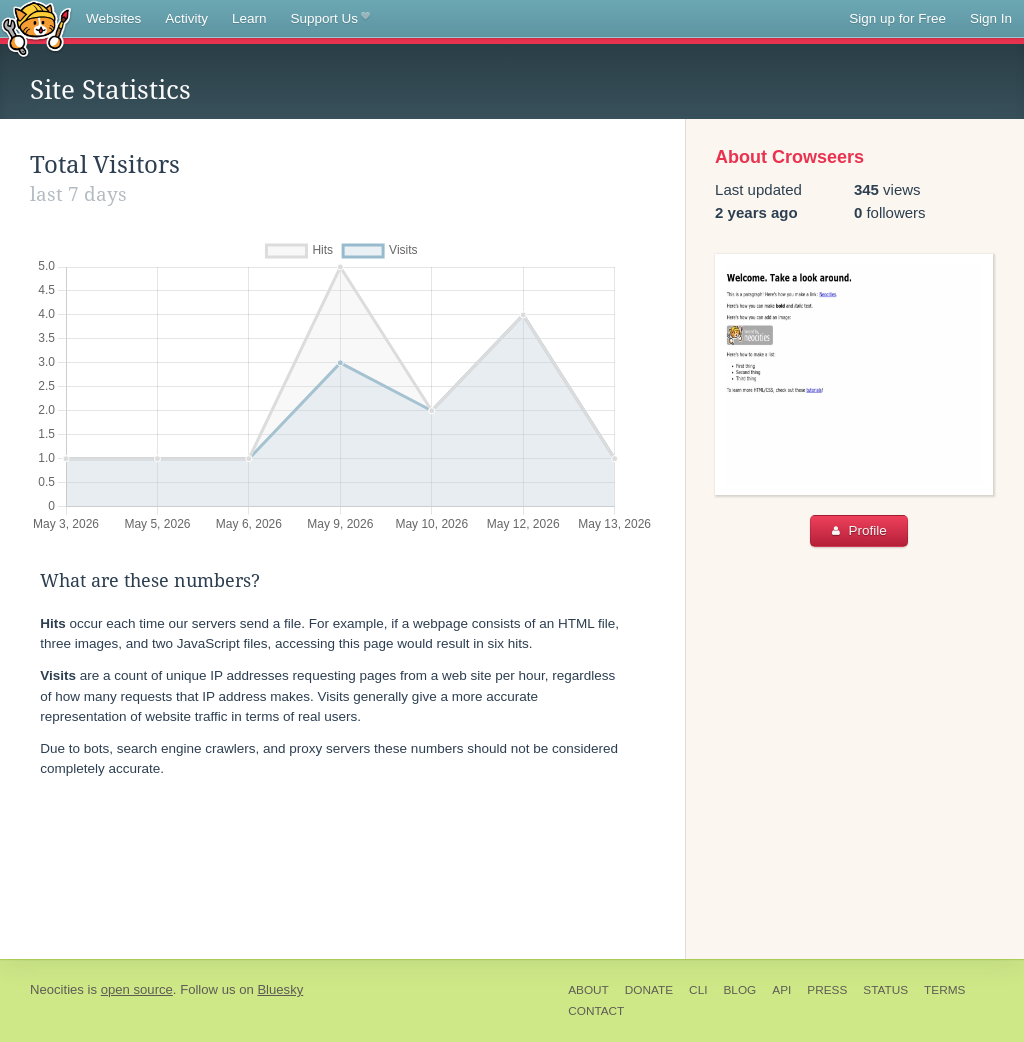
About (588, 990)
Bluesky (280, 989)
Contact (596, 1011)
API (781, 990)
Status (885, 990)
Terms (944, 990)
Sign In (991, 18)
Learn (249, 18)
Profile (859, 530)
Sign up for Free (897, 18)
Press (827, 990)
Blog (739, 990)
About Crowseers (789, 157)
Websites (113, 18)
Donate (649, 990)
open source (137, 989)
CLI (698, 990)
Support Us (330, 19)
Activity (186, 18)
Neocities (57, 989)
